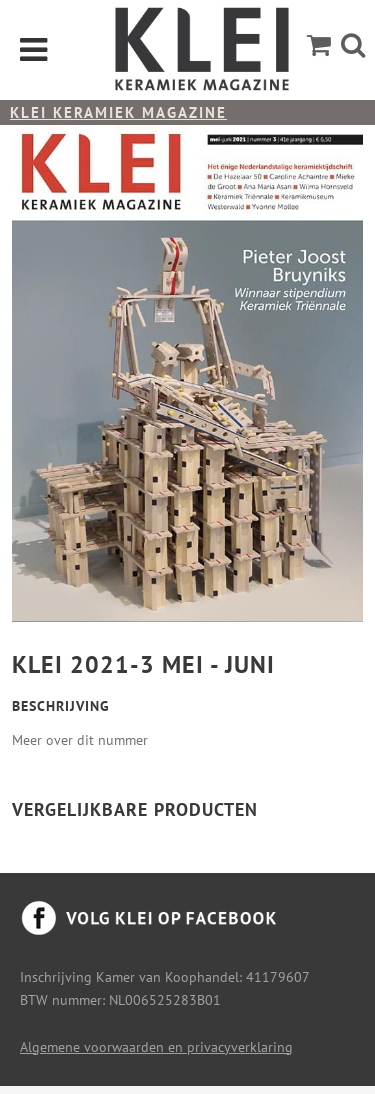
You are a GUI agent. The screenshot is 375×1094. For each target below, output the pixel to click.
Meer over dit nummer (80, 740)
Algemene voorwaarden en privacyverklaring (156, 1047)
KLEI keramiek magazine (118, 112)
